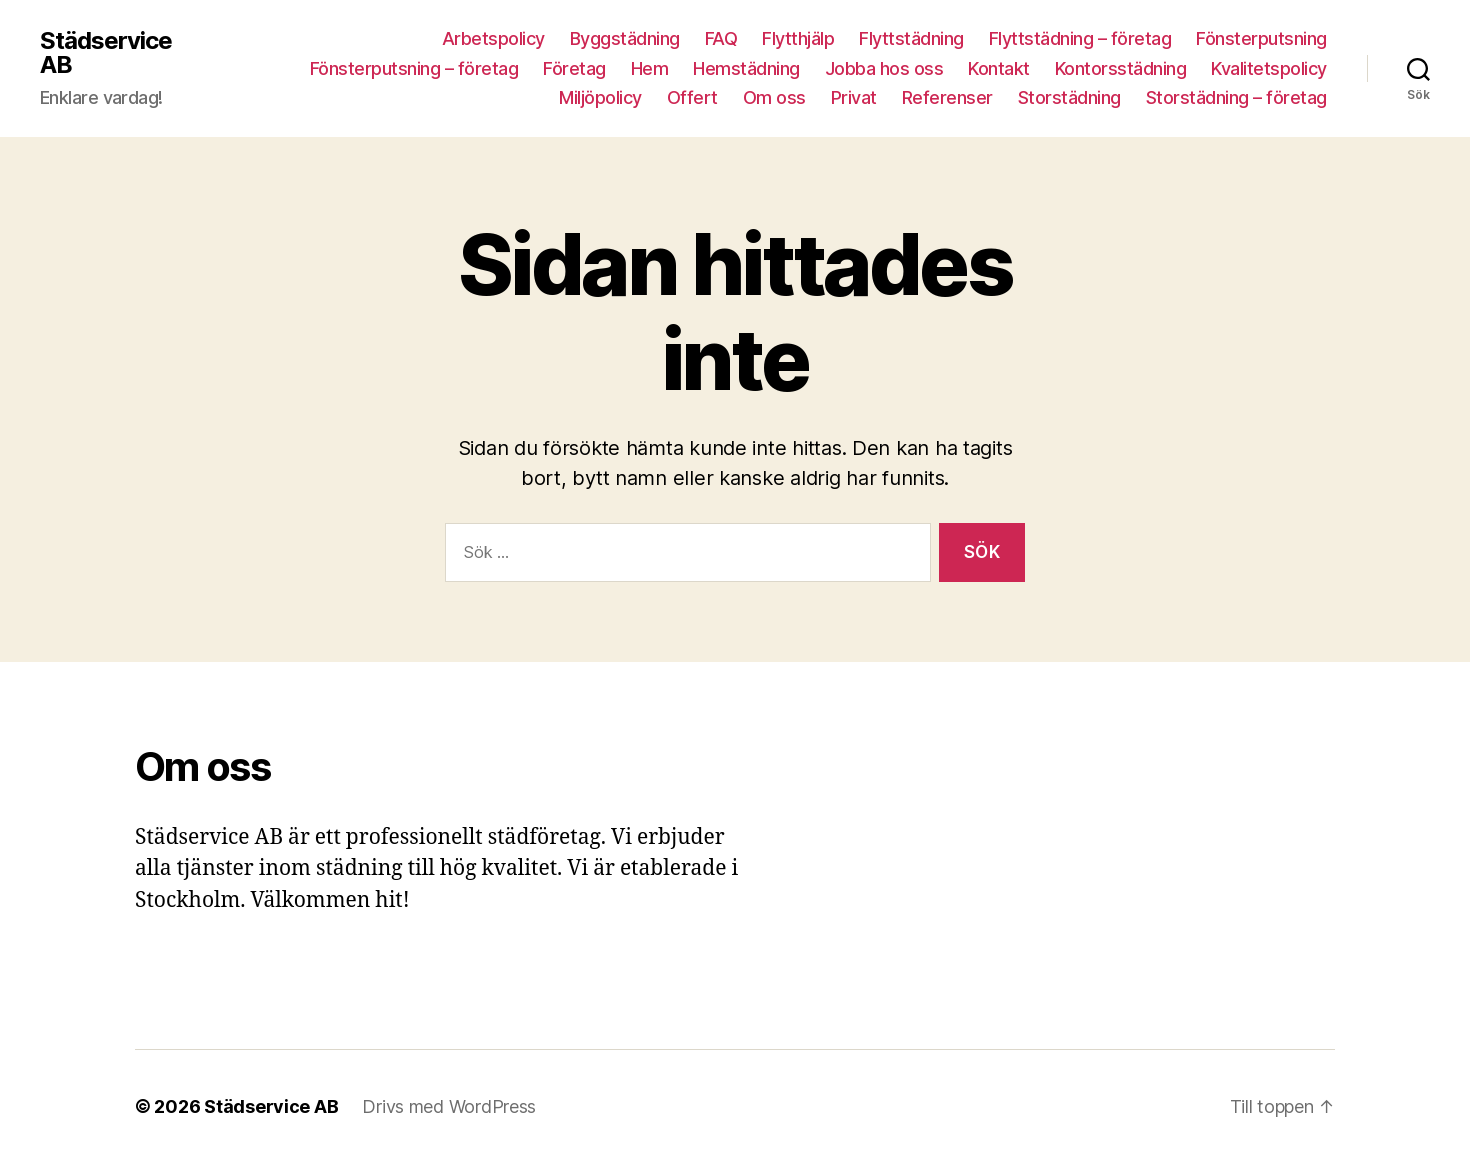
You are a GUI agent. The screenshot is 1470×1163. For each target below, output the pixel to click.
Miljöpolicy (600, 97)
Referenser (947, 97)
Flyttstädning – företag (1080, 38)
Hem (650, 68)
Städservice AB (106, 53)
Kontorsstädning (1121, 68)
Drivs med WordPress (449, 1106)
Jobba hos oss (884, 68)
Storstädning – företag (1236, 97)
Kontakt (999, 68)
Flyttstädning (911, 38)
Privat (854, 97)
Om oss (774, 97)
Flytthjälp (798, 38)
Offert (692, 97)
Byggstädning (625, 38)
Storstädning (1069, 97)
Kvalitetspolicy (1269, 68)
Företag (574, 68)
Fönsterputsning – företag (414, 68)
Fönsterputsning (1261, 38)
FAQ (721, 38)
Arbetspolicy (493, 38)
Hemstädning (746, 68)
